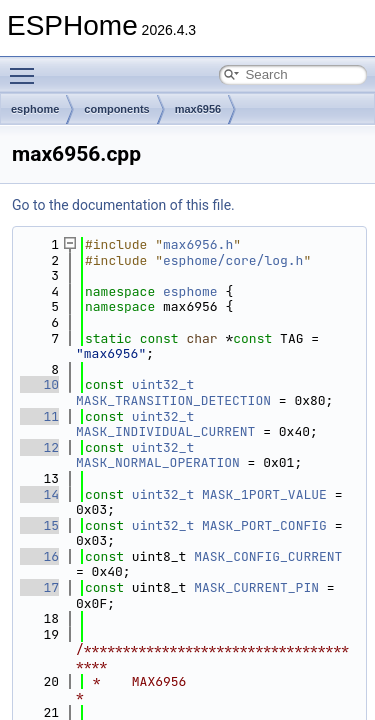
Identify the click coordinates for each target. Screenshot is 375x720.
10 (39, 384)
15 (39, 525)
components (116, 109)
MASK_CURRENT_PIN (256, 587)
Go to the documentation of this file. (123, 205)
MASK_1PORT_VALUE (264, 494)
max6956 (198, 109)
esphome (35, 109)
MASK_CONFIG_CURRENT (268, 556)
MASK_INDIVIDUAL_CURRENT (165, 431)
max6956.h (198, 244)
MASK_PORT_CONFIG (264, 525)
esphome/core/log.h (233, 260)
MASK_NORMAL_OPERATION (158, 462)
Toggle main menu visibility (27, 67)
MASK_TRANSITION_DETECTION (173, 400)
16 (39, 556)
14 (39, 494)
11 (39, 416)
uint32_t (163, 384)
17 (39, 587)
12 (39, 447)
